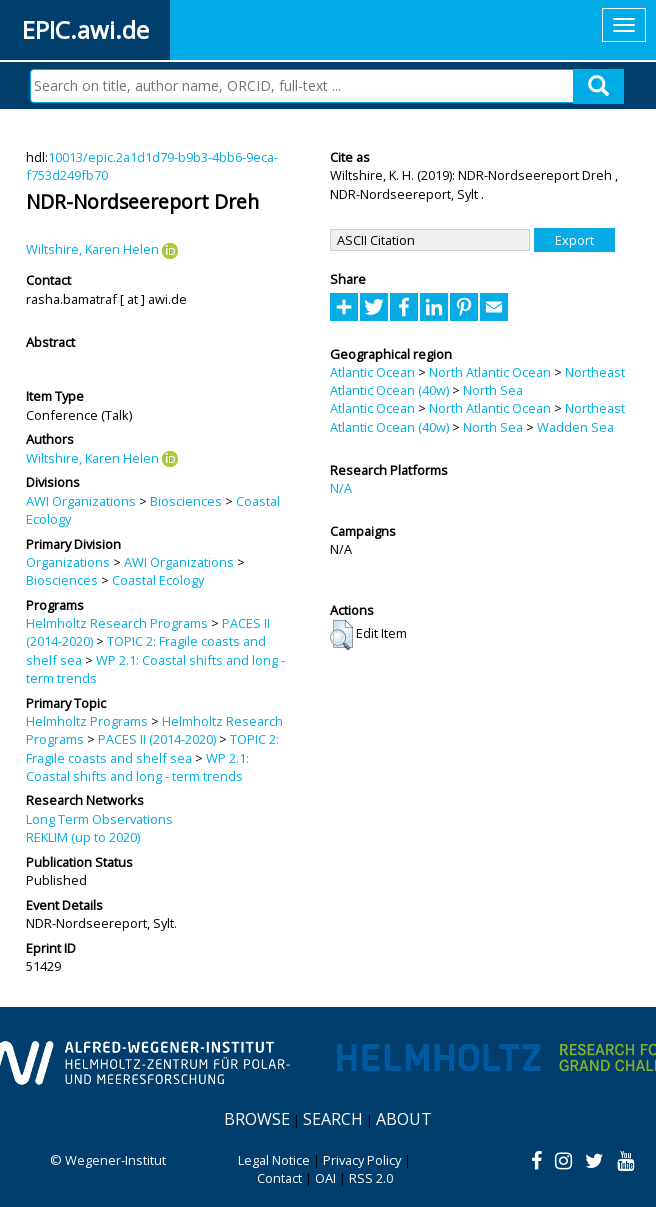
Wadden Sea (575, 427)
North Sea (493, 390)
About (404, 1119)
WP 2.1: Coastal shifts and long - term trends (137, 767)
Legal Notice (274, 1160)
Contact (279, 1178)
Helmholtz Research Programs (117, 623)
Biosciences (186, 501)
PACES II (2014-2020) (157, 739)
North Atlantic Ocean (490, 372)
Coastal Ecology (158, 580)
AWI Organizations (81, 501)
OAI (325, 1178)
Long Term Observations (99, 819)
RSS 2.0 (371, 1178)
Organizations (68, 562)
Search (333, 1119)
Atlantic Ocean (372, 372)
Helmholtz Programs (87, 721)
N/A (341, 488)
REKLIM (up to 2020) (83, 837)
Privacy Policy (362, 1160)
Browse (257, 1119)
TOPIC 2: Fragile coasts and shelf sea (152, 748)
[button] (341, 635)
